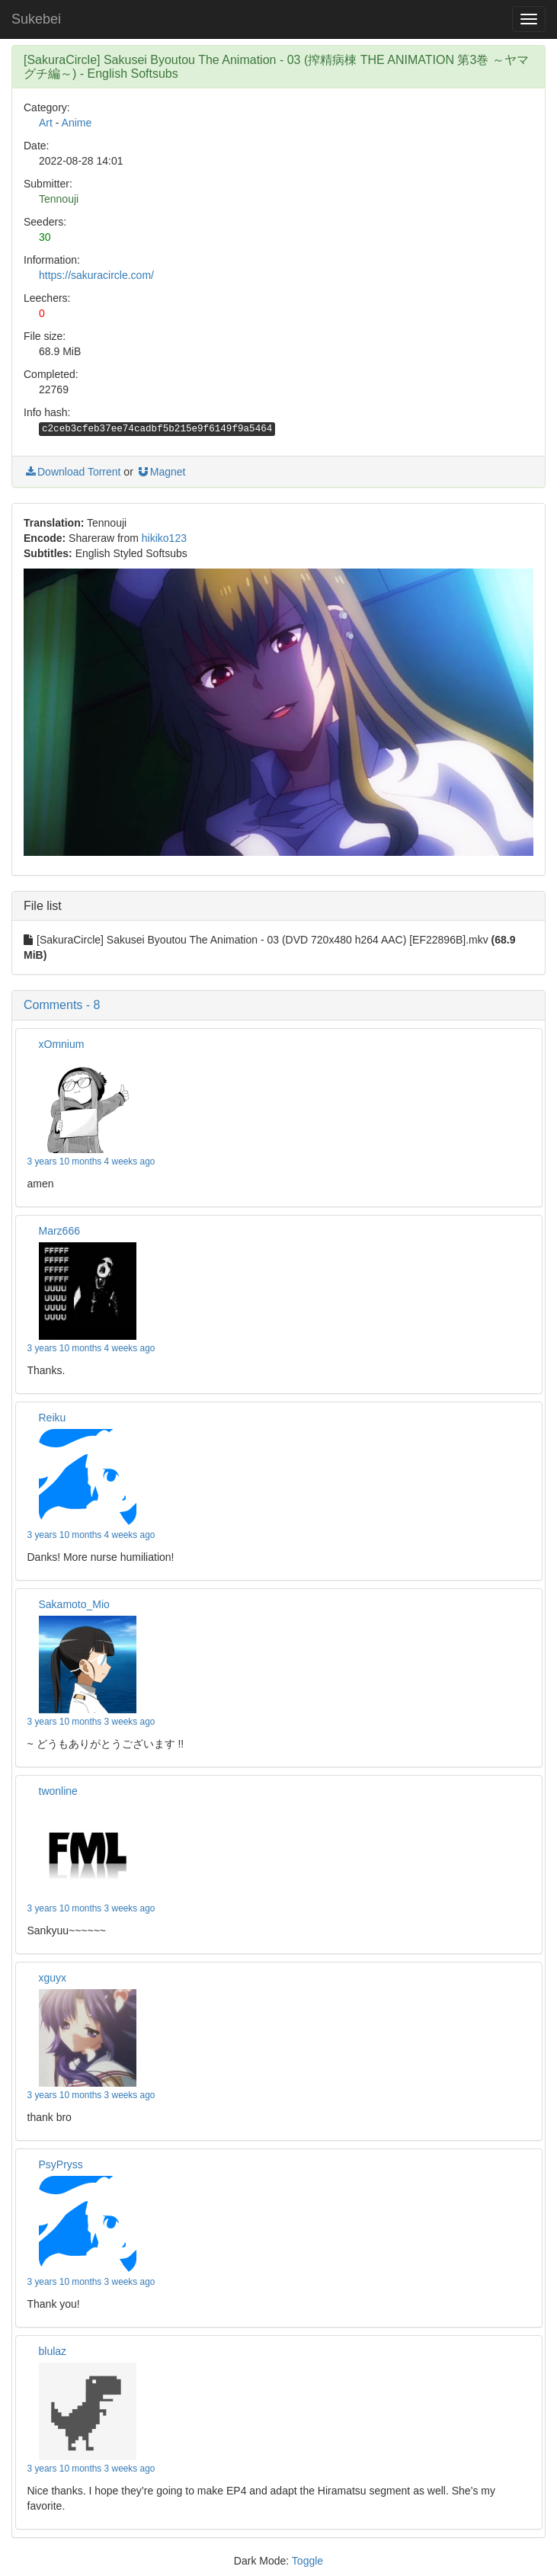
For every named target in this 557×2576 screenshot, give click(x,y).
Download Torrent (72, 472)
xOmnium (62, 1044)
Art (46, 123)
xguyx (53, 1978)
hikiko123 (164, 538)
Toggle (307, 2561)
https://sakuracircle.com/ (96, 275)
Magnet (161, 472)
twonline (58, 1791)
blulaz (53, 2351)
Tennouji (58, 199)
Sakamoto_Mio (74, 1604)
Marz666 (59, 1231)
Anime (77, 123)
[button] (278, 1005)
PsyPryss (61, 2164)
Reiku (52, 1417)
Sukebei (36, 19)
